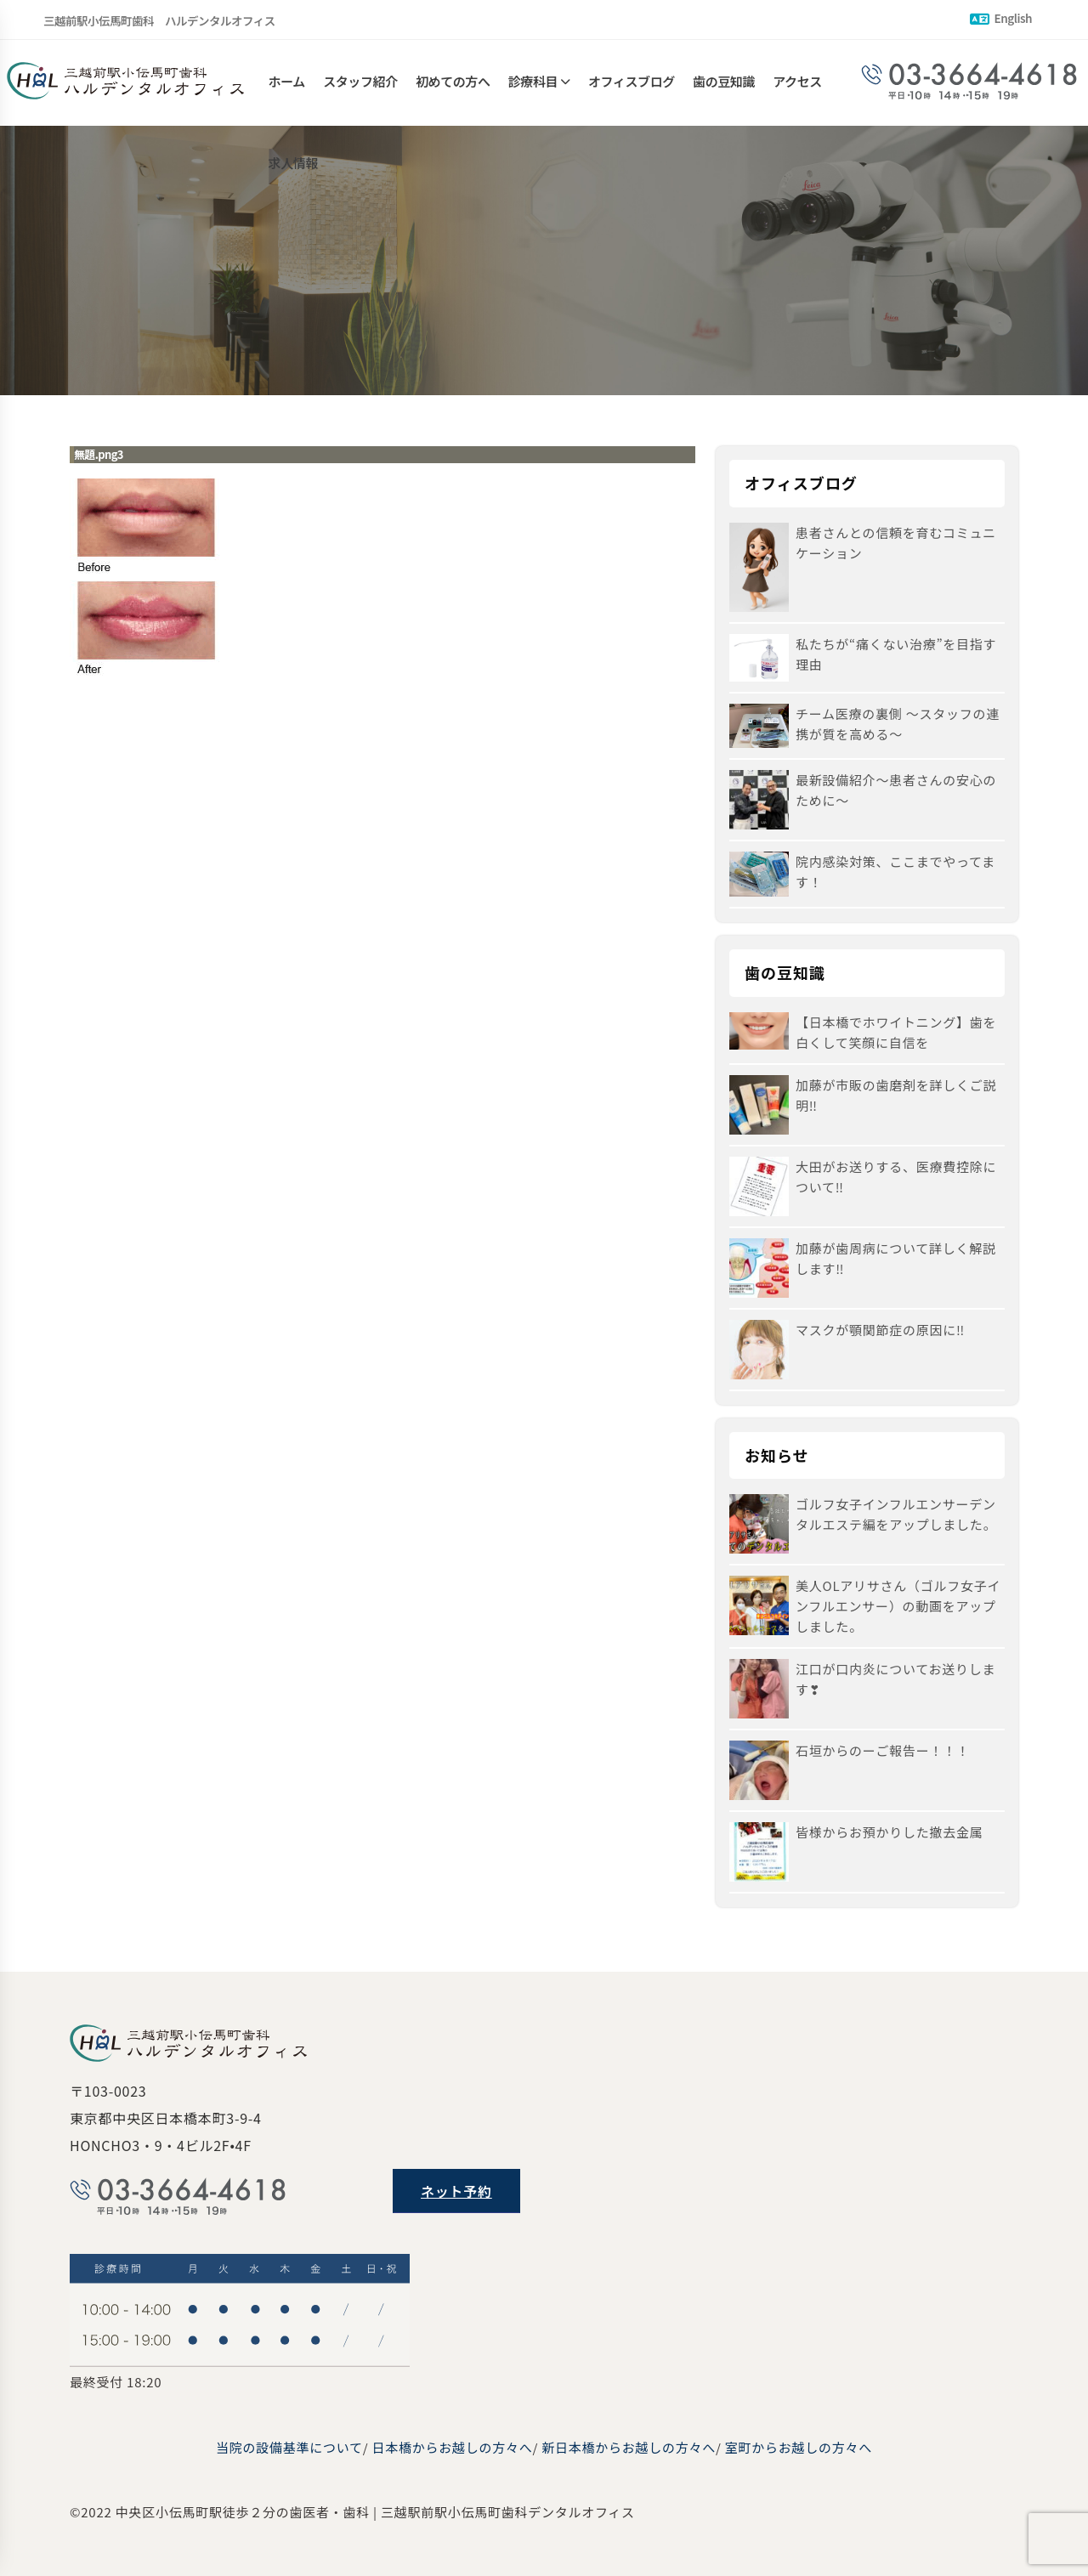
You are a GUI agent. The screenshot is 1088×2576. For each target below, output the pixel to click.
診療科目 (533, 83)
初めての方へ (453, 83)
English (1001, 17)
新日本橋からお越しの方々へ (628, 2447)
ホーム (287, 83)
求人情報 (293, 168)
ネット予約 (456, 2191)
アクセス (797, 83)
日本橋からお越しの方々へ (452, 2447)
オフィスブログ (631, 83)
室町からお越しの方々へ (798, 2447)
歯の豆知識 (724, 83)
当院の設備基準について (289, 2447)
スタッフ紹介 (360, 83)
